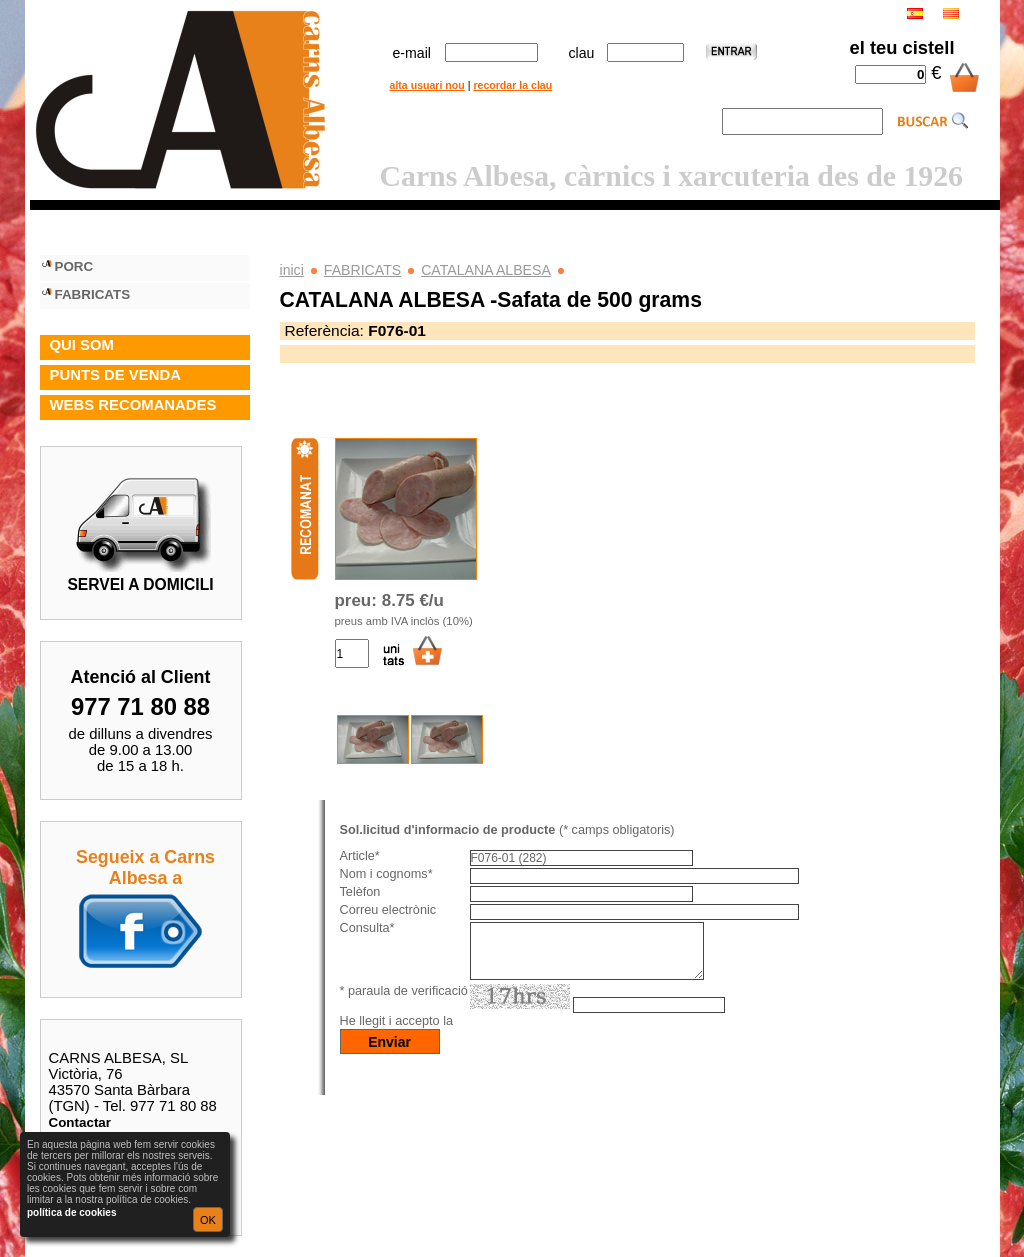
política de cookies (71, 1212)
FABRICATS (362, 270)
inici (292, 270)
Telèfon (360, 892)
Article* (360, 856)
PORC (74, 266)
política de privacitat (518, 1033)
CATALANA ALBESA (486, 270)
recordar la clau (512, 85)
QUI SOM (82, 345)
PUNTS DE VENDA (115, 375)
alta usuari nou (427, 85)
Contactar (80, 1122)
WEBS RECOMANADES (133, 405)
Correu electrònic (388, 910)
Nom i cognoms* (386, 874)
